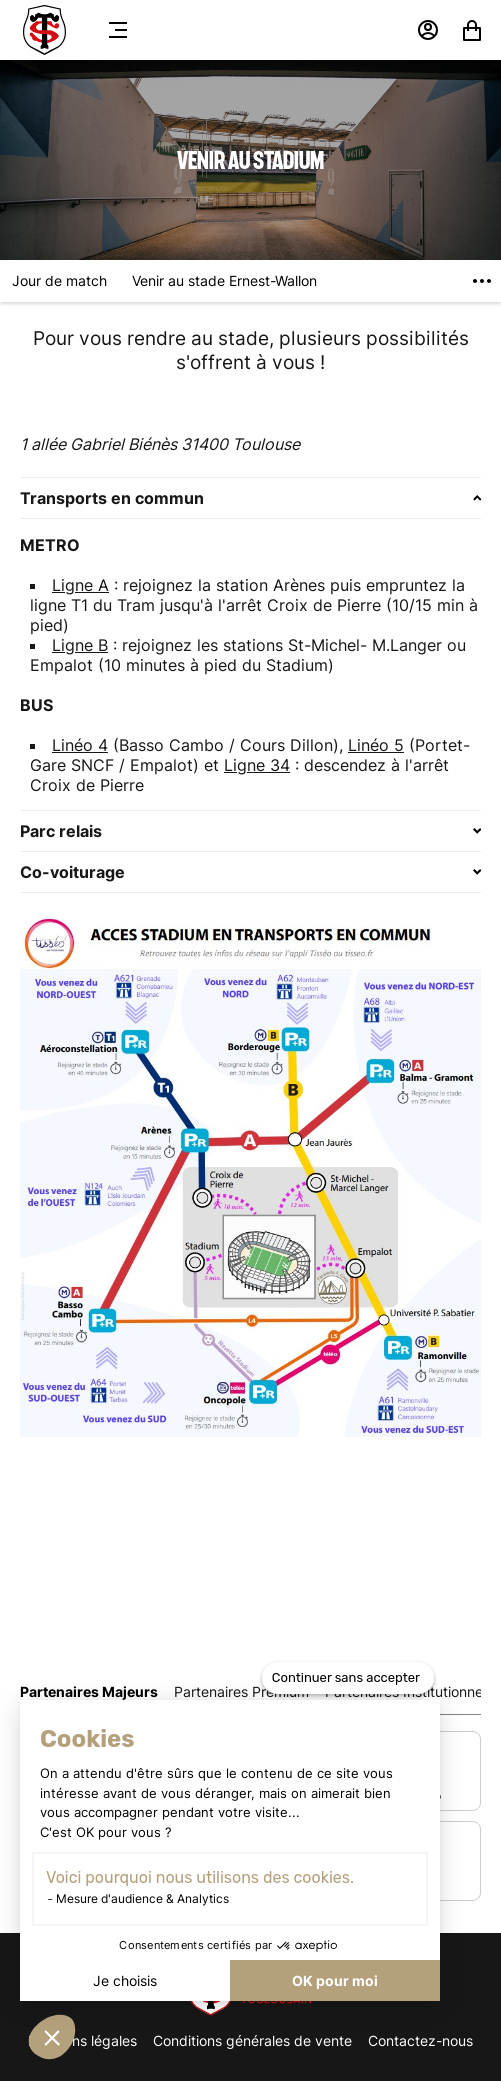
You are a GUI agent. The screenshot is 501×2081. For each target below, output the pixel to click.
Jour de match (59, 280)
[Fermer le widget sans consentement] (348, 1678)
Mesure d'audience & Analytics (142, 1898)
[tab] (89, 1691)
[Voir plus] (482, 281)
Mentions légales (82, 2040)
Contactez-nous (420, 2040)
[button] (52, 2037)
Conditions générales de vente (252, 2040)
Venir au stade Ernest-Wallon (224, 280)
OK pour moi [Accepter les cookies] (335, 1980)
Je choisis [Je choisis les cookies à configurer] (125, 1980)
